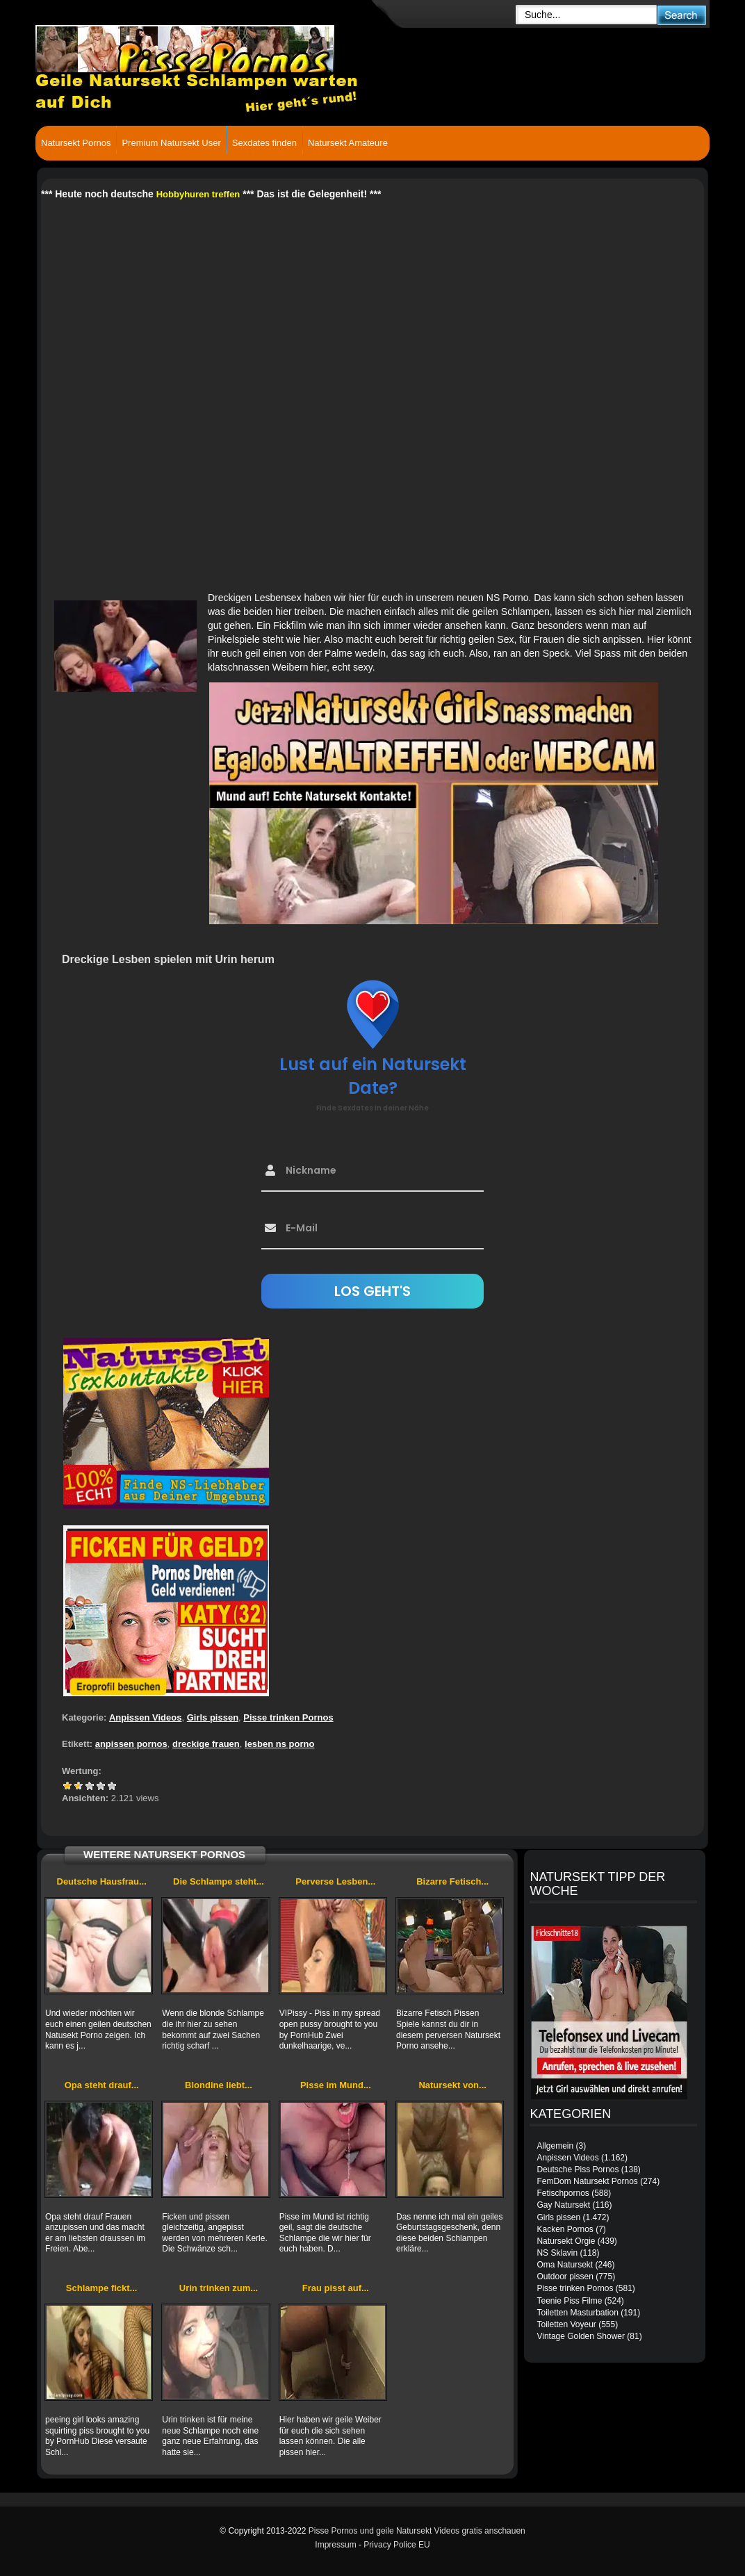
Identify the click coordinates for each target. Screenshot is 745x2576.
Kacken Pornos (565, 2229)
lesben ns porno (279, 1744)
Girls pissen (212, 1717)
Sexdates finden (264, 143)
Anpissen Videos (145, 1717)
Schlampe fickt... (102, 2288)
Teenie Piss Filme (569, 2301)
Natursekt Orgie (566, 2241)
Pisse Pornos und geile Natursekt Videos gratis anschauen (417, 2531)
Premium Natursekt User (171, 143)
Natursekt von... (452, 2085)
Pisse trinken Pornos (288, 1717)
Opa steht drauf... (102, 2085)
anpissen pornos (131, 1744)
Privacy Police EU (396, 2545)
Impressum (335, 2545)
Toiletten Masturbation (577, 2312)
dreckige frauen (206, 1744)
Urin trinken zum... (218, 2288)
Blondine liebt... (218, 2085)
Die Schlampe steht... (218, 1881)
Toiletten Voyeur (566, 2324)
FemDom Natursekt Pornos (587, 2181)
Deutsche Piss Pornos (578, 2169)
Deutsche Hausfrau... (102, 1881)
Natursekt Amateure (348, 143)
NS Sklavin (557, 2253)
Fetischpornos (563, 2193)
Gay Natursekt (563, 2205)
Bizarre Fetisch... (452, 1881)
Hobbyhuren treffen (198, 194)
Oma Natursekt (565, 2265)
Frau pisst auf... (335, 2288)
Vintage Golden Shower (581, 2336)
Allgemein (555, 2146)
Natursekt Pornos (75, 143)
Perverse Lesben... (335, 1881)
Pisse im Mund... (335, 2085)
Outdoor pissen (565, 2276)
